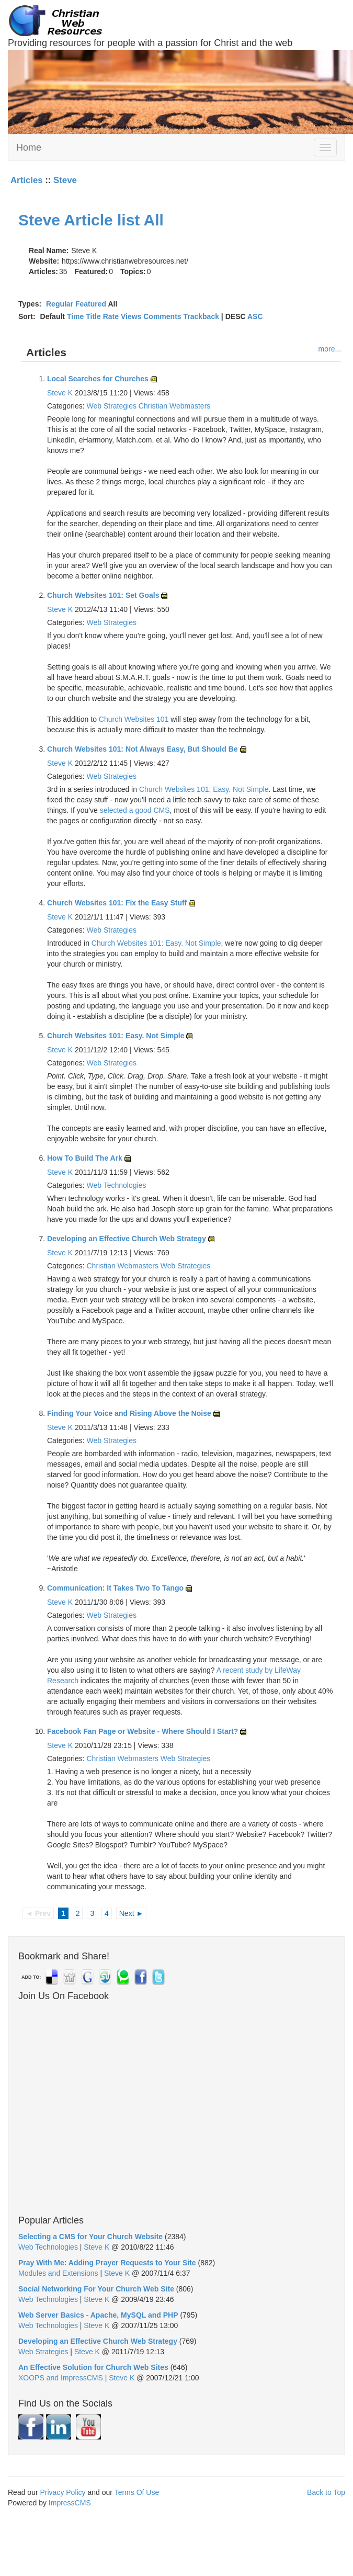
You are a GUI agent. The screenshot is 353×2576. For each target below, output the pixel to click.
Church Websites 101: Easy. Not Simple (204, 789)
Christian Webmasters (174, 406)
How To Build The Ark (84, 1158)
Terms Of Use (137, 2492)
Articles (26, 180)
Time (75, 316)
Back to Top (326, 2492)
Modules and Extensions (58, 2273)
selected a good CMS (135, 810)
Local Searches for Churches (98, 379)
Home (28, 147)
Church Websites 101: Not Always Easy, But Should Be (142, 749)
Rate (111, 316)
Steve (65, 180)
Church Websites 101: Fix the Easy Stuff (117, 903)
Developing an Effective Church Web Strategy (126, 1238)
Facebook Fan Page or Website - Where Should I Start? (142, 1731)
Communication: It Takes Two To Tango (115, 1588)
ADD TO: (31, 1977)
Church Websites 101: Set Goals (103, 595)
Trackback (201, 316)
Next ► (131, 1913)
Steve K (60, 393)
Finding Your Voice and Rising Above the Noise (129, 1413)
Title (93, 316)
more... (329, 349)
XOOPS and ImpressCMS (60, 2378)
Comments (162, 316)
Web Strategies (111, 406)
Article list (102, 220)
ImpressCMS (70, 2503)
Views (131, 316)
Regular (59, 304)
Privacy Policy (62, 2492)
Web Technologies (116, 1185)
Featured (90, 304)
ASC (255, 316)
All (154, 220)
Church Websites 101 (134, 719)
